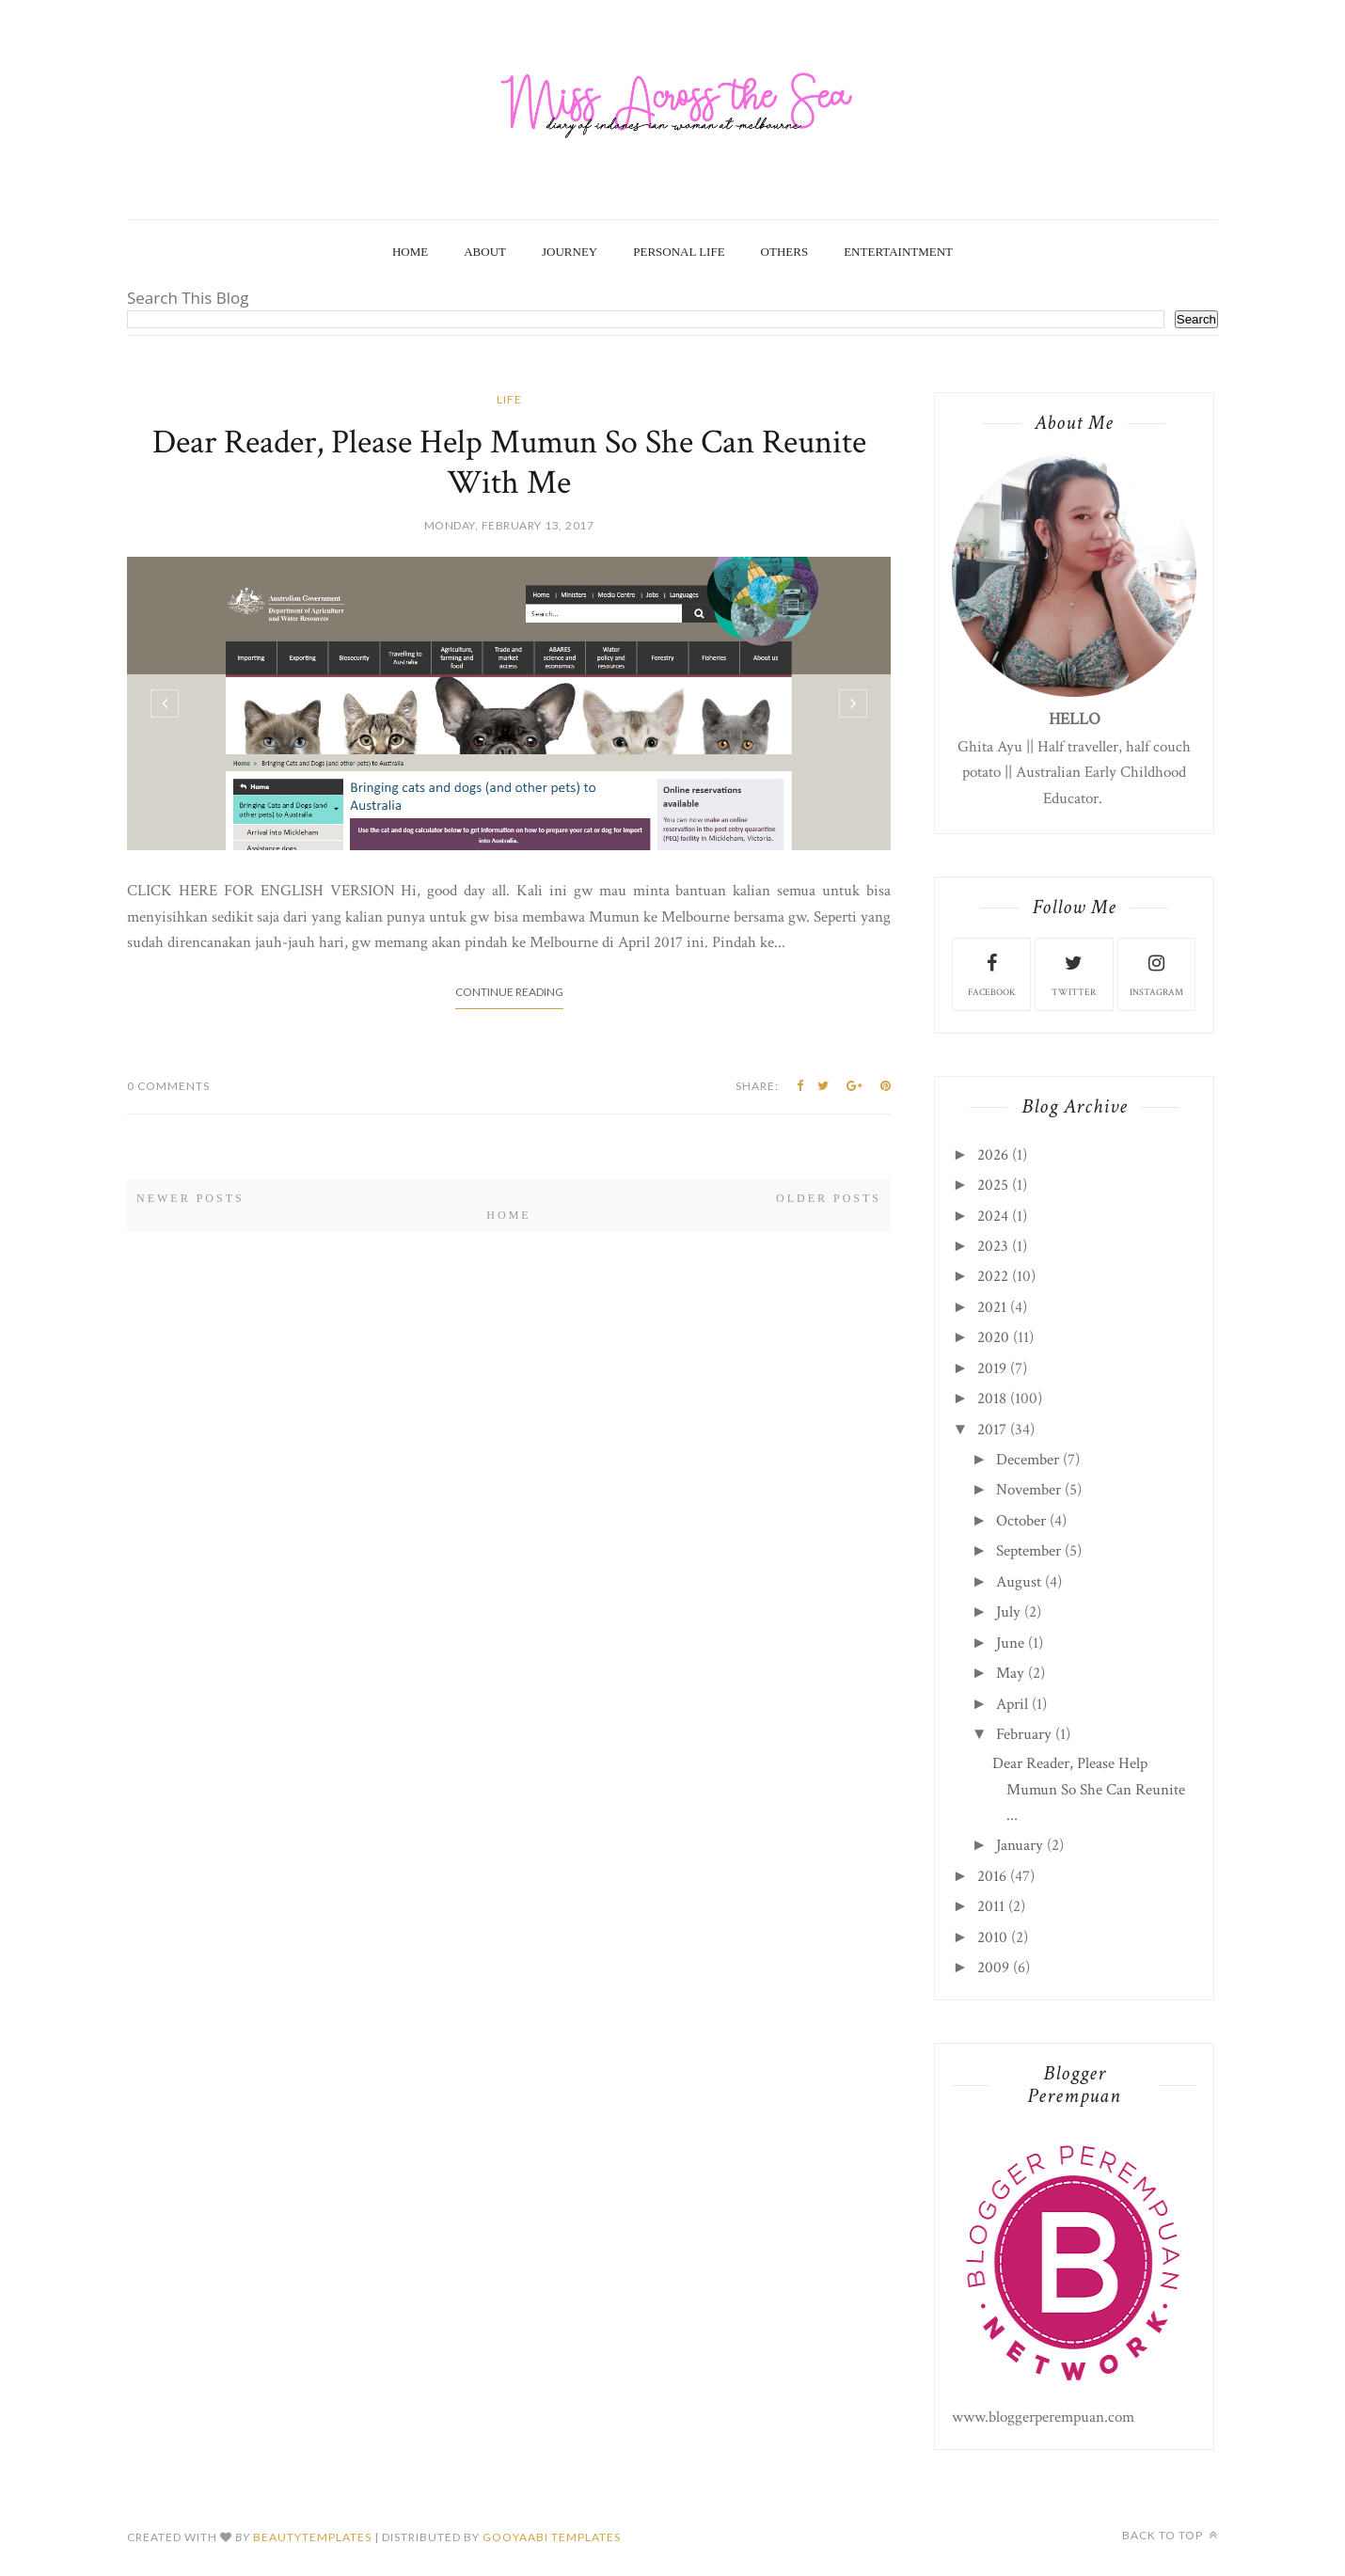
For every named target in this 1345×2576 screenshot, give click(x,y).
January (1019, 1845)
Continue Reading (509, 992)
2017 (991, 1429)
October (1021, 1520)
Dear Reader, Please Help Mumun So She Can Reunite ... (1088, 1789)
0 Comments (168, 1086)
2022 (992, 1276)
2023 (992, 1246)
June (1010, 1643)
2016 (991, 1876)
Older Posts (828, 1198)
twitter (1074, 973)
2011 (991, 1906)
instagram (1156, 973)
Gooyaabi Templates (552, 2537)
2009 (993, 1967)
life (509, 399)
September (1028, 1551)
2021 (991, 1307)
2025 (992, 1185)
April (1012, 1704)
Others (785, 252)
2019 (991, 1368)
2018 (991, 1398)
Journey (569, 252)
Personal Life (678, 252)
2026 (992, 1155)
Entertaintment (898, 252)
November (1028, 1489)
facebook (992, 973)
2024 (992, 1216)
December (1027, 1459)
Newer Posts (190, 1198)
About (485, 252)
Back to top (1170, 2535)
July (1008, 1612)
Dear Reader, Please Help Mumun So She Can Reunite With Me (509, 462)
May (1010, 1673)
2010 (992, 1937)
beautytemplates (312, 2537)
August (1018, 1582)
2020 (993, 1337)
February (1024, 1734)
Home (410, 252)
